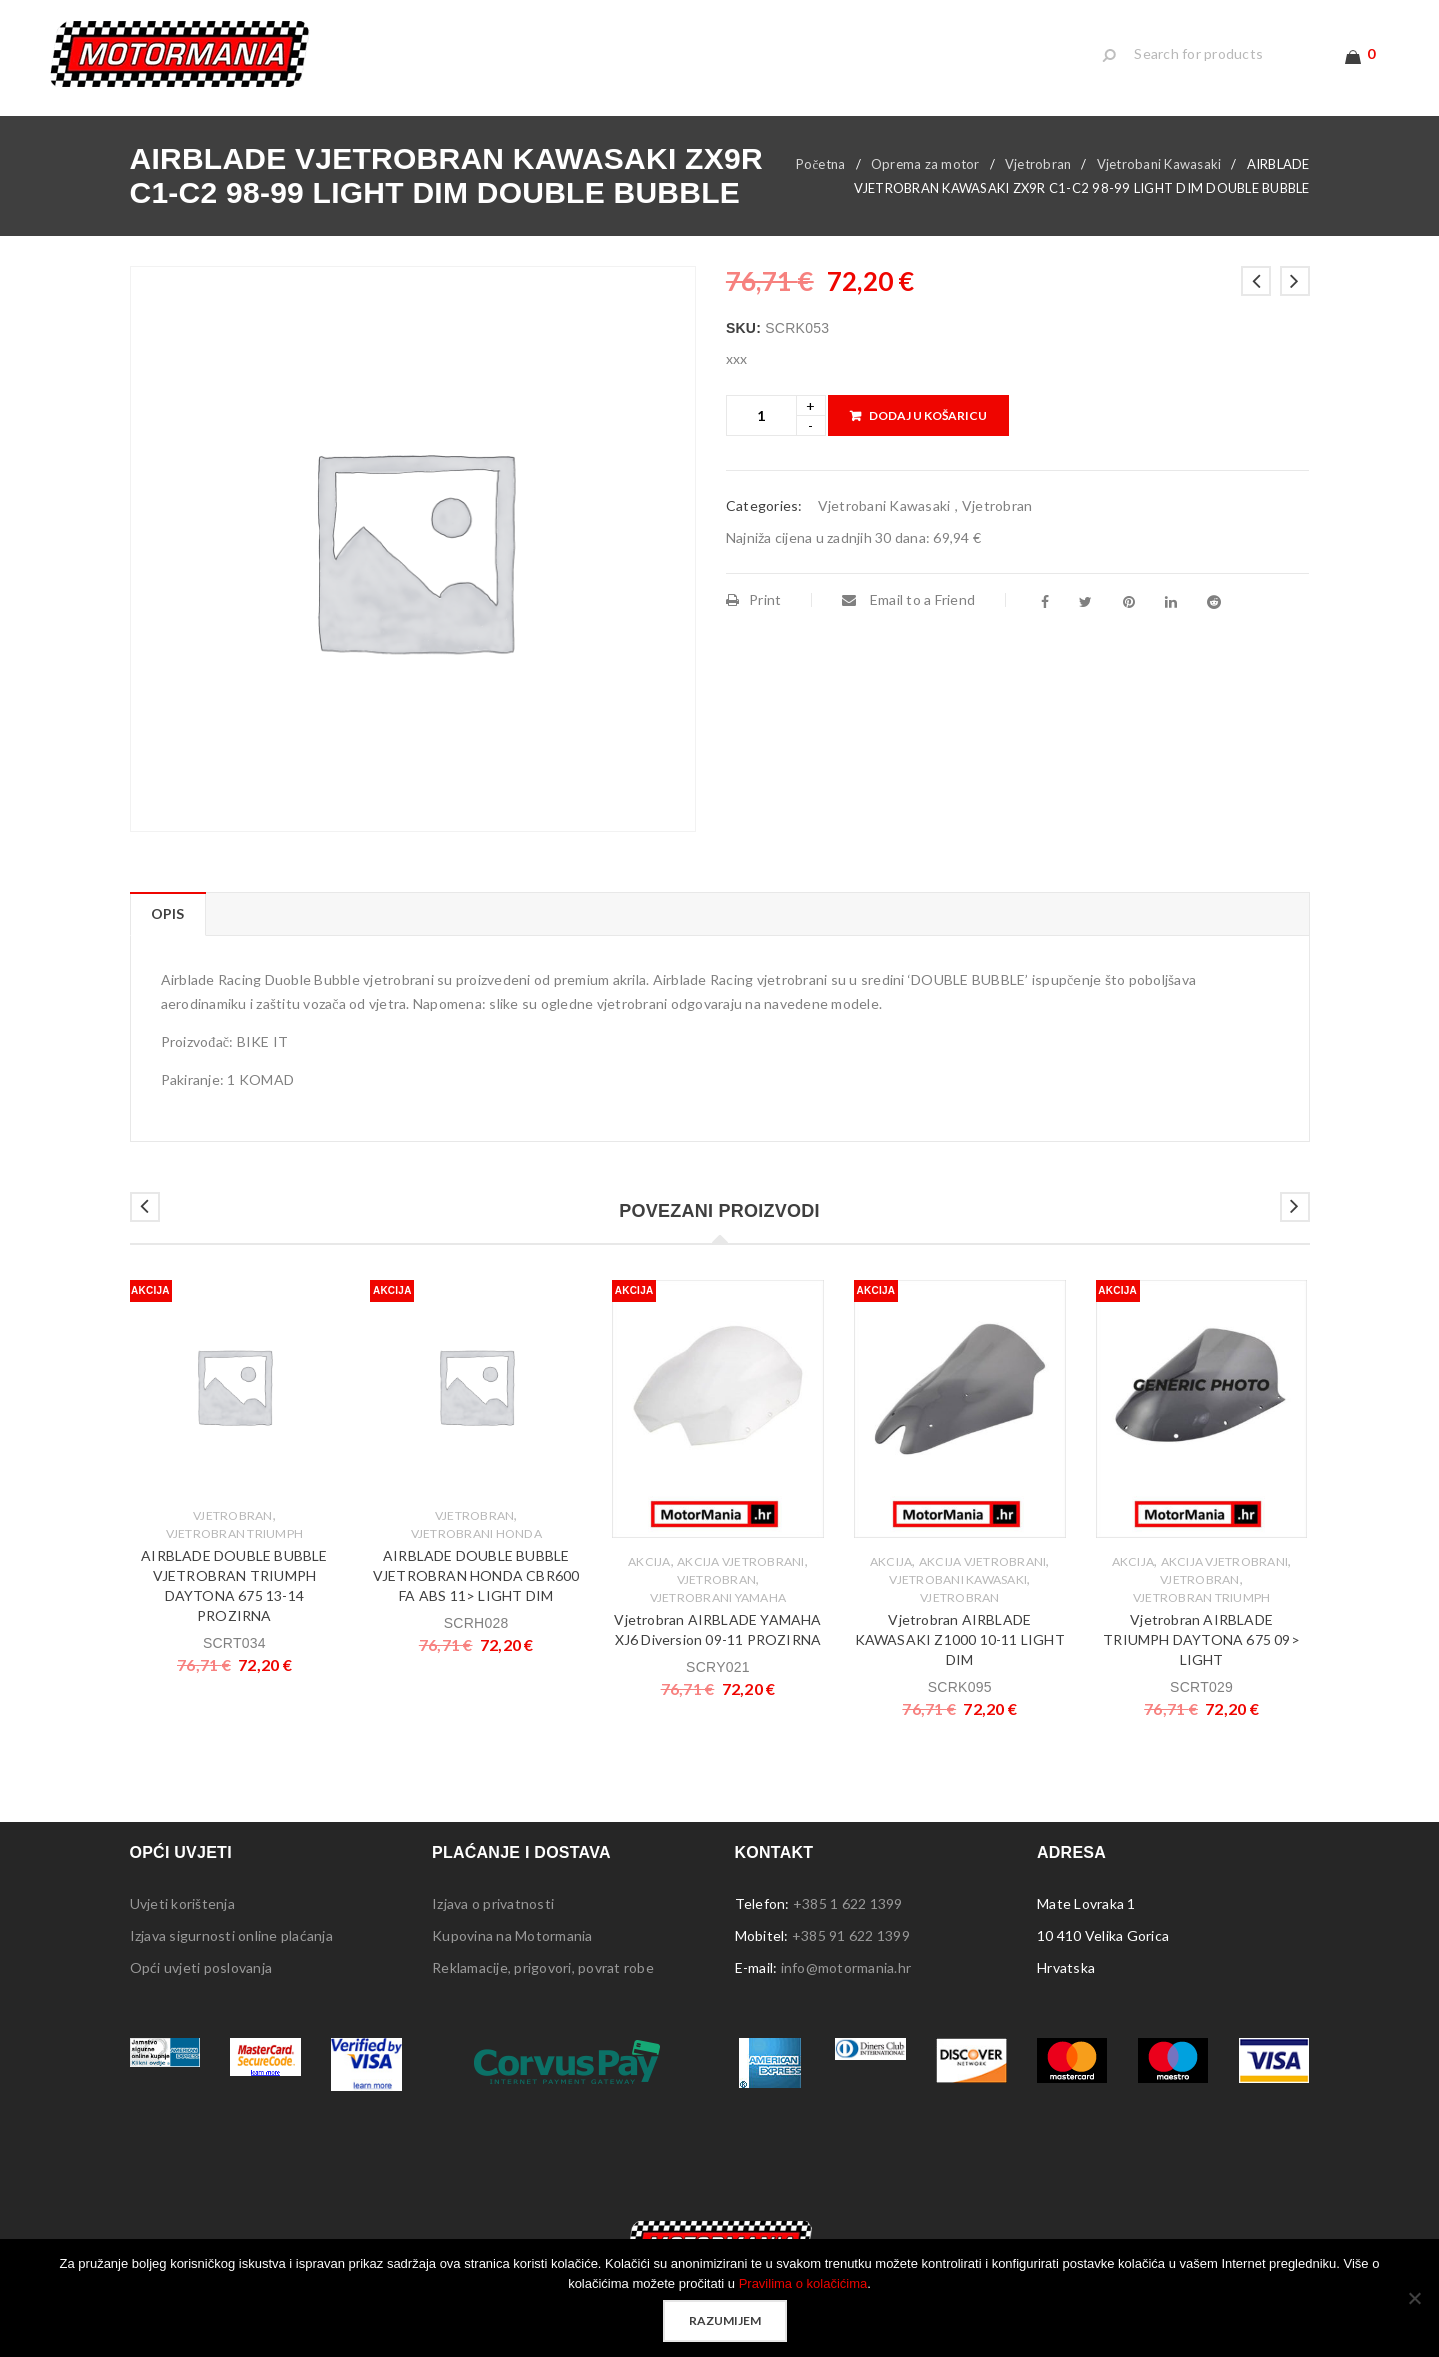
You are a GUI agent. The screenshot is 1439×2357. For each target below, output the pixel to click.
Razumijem (725, 2320)
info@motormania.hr (846, 1967)
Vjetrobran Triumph (235, 1533)
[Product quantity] (761, 415)
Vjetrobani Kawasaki (1159, 164)
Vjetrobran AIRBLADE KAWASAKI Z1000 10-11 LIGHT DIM (960, 1639)
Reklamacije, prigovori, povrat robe (543, 1967)
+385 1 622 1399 (848, 1903)
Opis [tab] (168, 913)
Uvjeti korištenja (182, 1903)
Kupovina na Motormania (512, 1935)
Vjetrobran (1038, 164)
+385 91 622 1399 (851, 1935)
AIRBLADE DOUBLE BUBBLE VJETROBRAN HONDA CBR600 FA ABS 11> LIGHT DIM (476, 1575)
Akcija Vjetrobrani (741, 1561)
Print (754, 599)
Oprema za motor (925, 164)
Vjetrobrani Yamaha (718, 1597)
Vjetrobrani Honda (476, 1533)
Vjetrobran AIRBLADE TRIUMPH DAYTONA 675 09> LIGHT (1201, 1639)
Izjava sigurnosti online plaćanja (231, 1935)
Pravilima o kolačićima (803, 2283)
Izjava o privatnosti (493, 1903)
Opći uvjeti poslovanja (201, 1967)
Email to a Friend (908, 599)
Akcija (649, 1561)
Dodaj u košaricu (928, 415)
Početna (821, 164)
